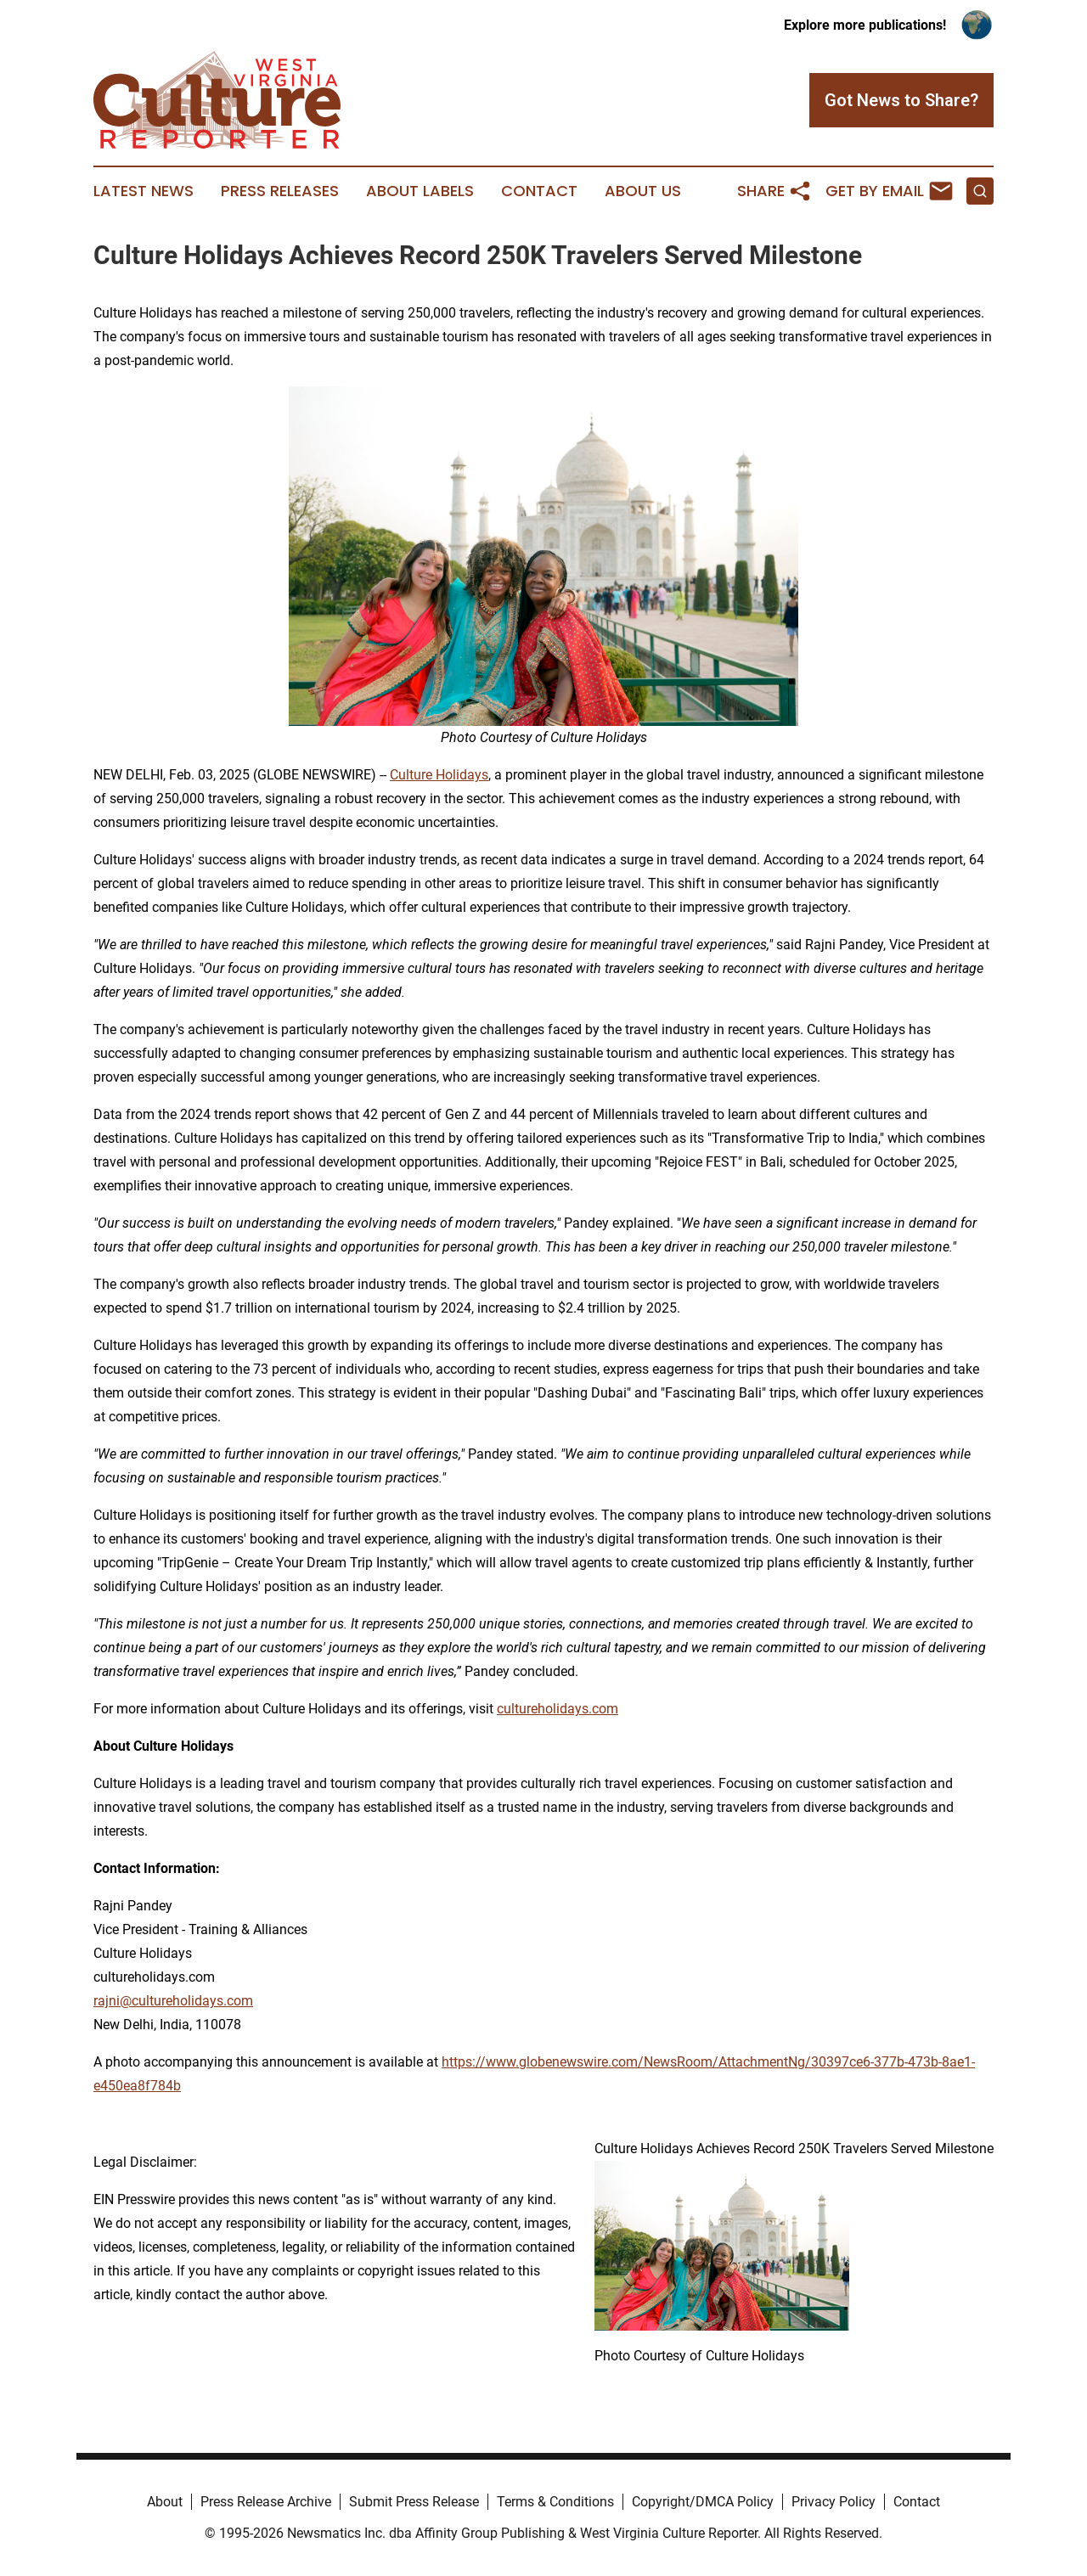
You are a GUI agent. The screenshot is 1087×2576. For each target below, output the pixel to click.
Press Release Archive (265, 2502)
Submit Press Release (414, 2502)
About (165, 2502)
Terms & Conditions (555, 2502)
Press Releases (280, 191)
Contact (539, 191)
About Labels (420, 191)
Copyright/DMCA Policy (703, 2502)
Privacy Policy (833, 2502)
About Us (643, 191)
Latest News (143, 191)
